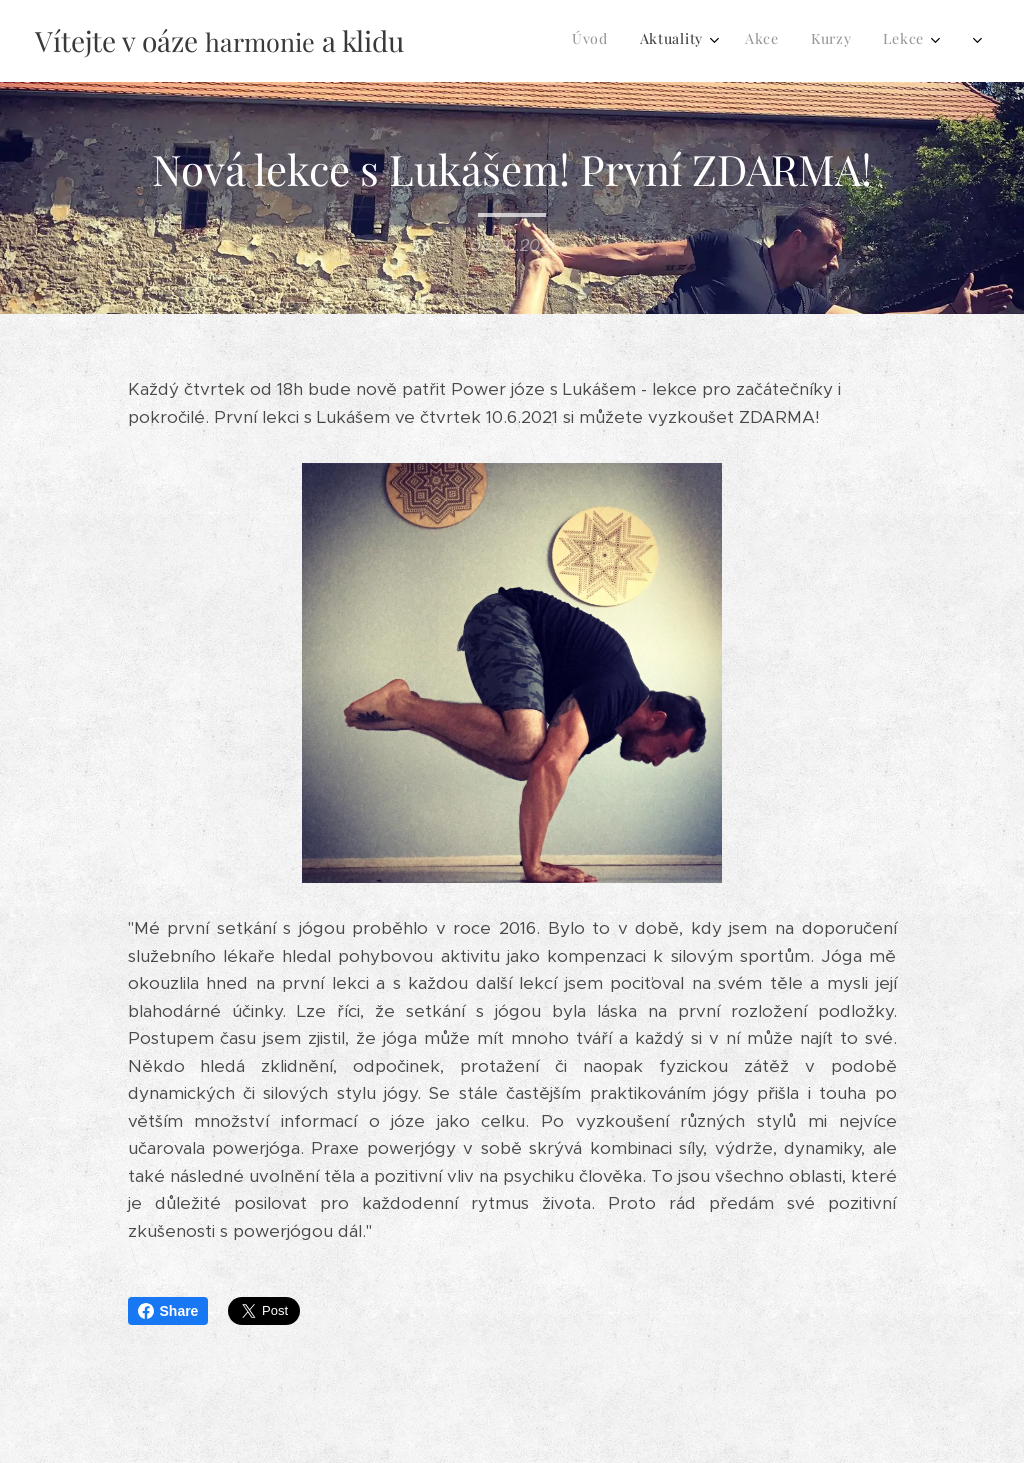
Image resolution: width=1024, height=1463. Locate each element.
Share (168, 1311)
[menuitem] (698, 41)
